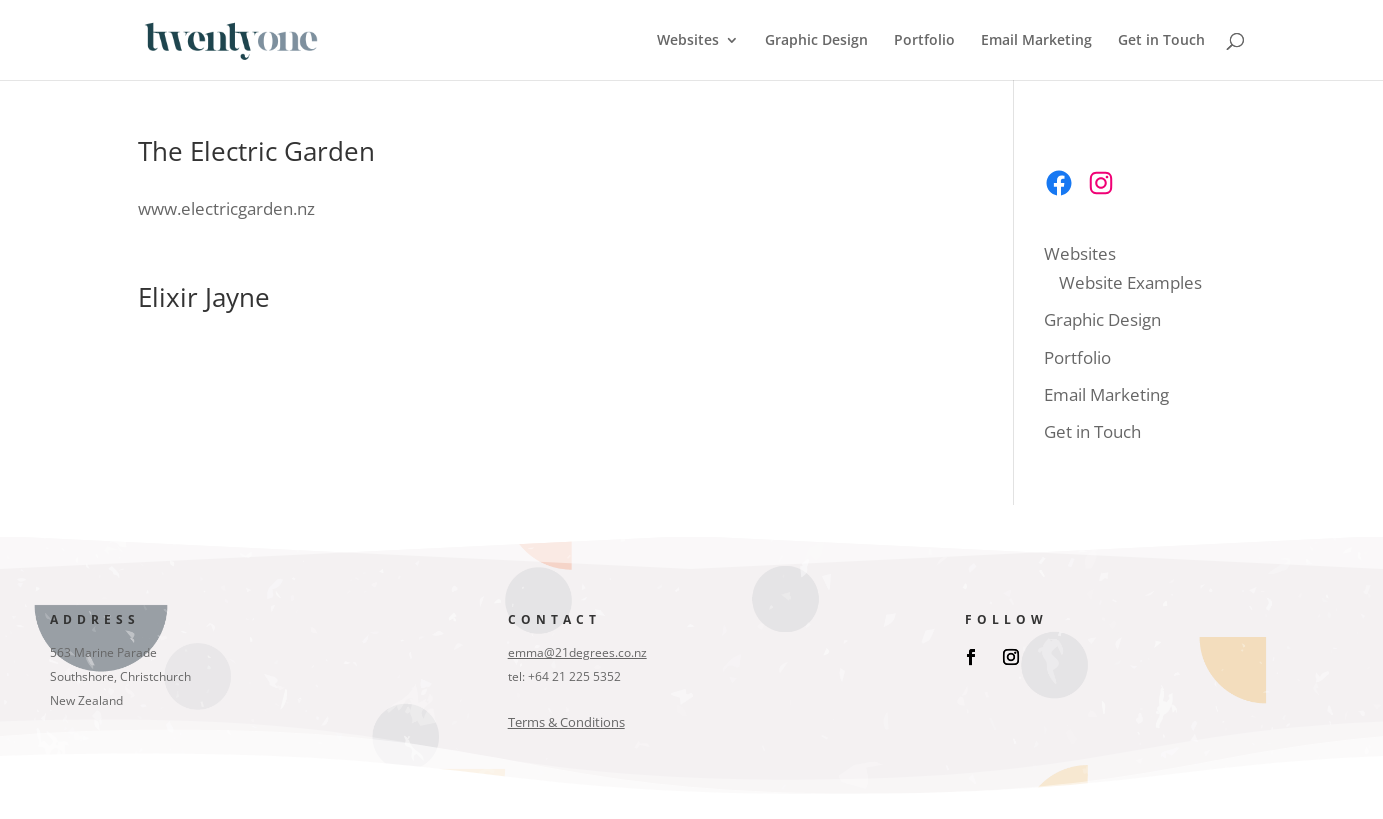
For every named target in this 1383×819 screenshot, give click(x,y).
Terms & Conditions (566, 722)
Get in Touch (1161, 41)
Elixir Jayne (204, 297)
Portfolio (924, 41)
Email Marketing (1036, 41)
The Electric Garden (256, 151)
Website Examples (1130, 282)
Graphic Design (816, 41)
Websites (688, 41)
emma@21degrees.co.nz (577, 652)
